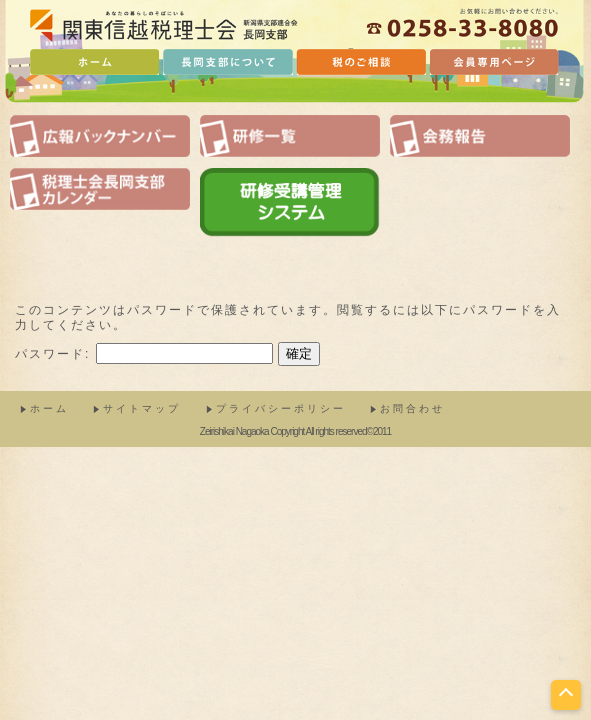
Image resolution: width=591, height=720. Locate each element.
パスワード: (144, 354)
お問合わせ (412, 408)
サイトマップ (142, 408)
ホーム (49, 408)
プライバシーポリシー (281, 408)
